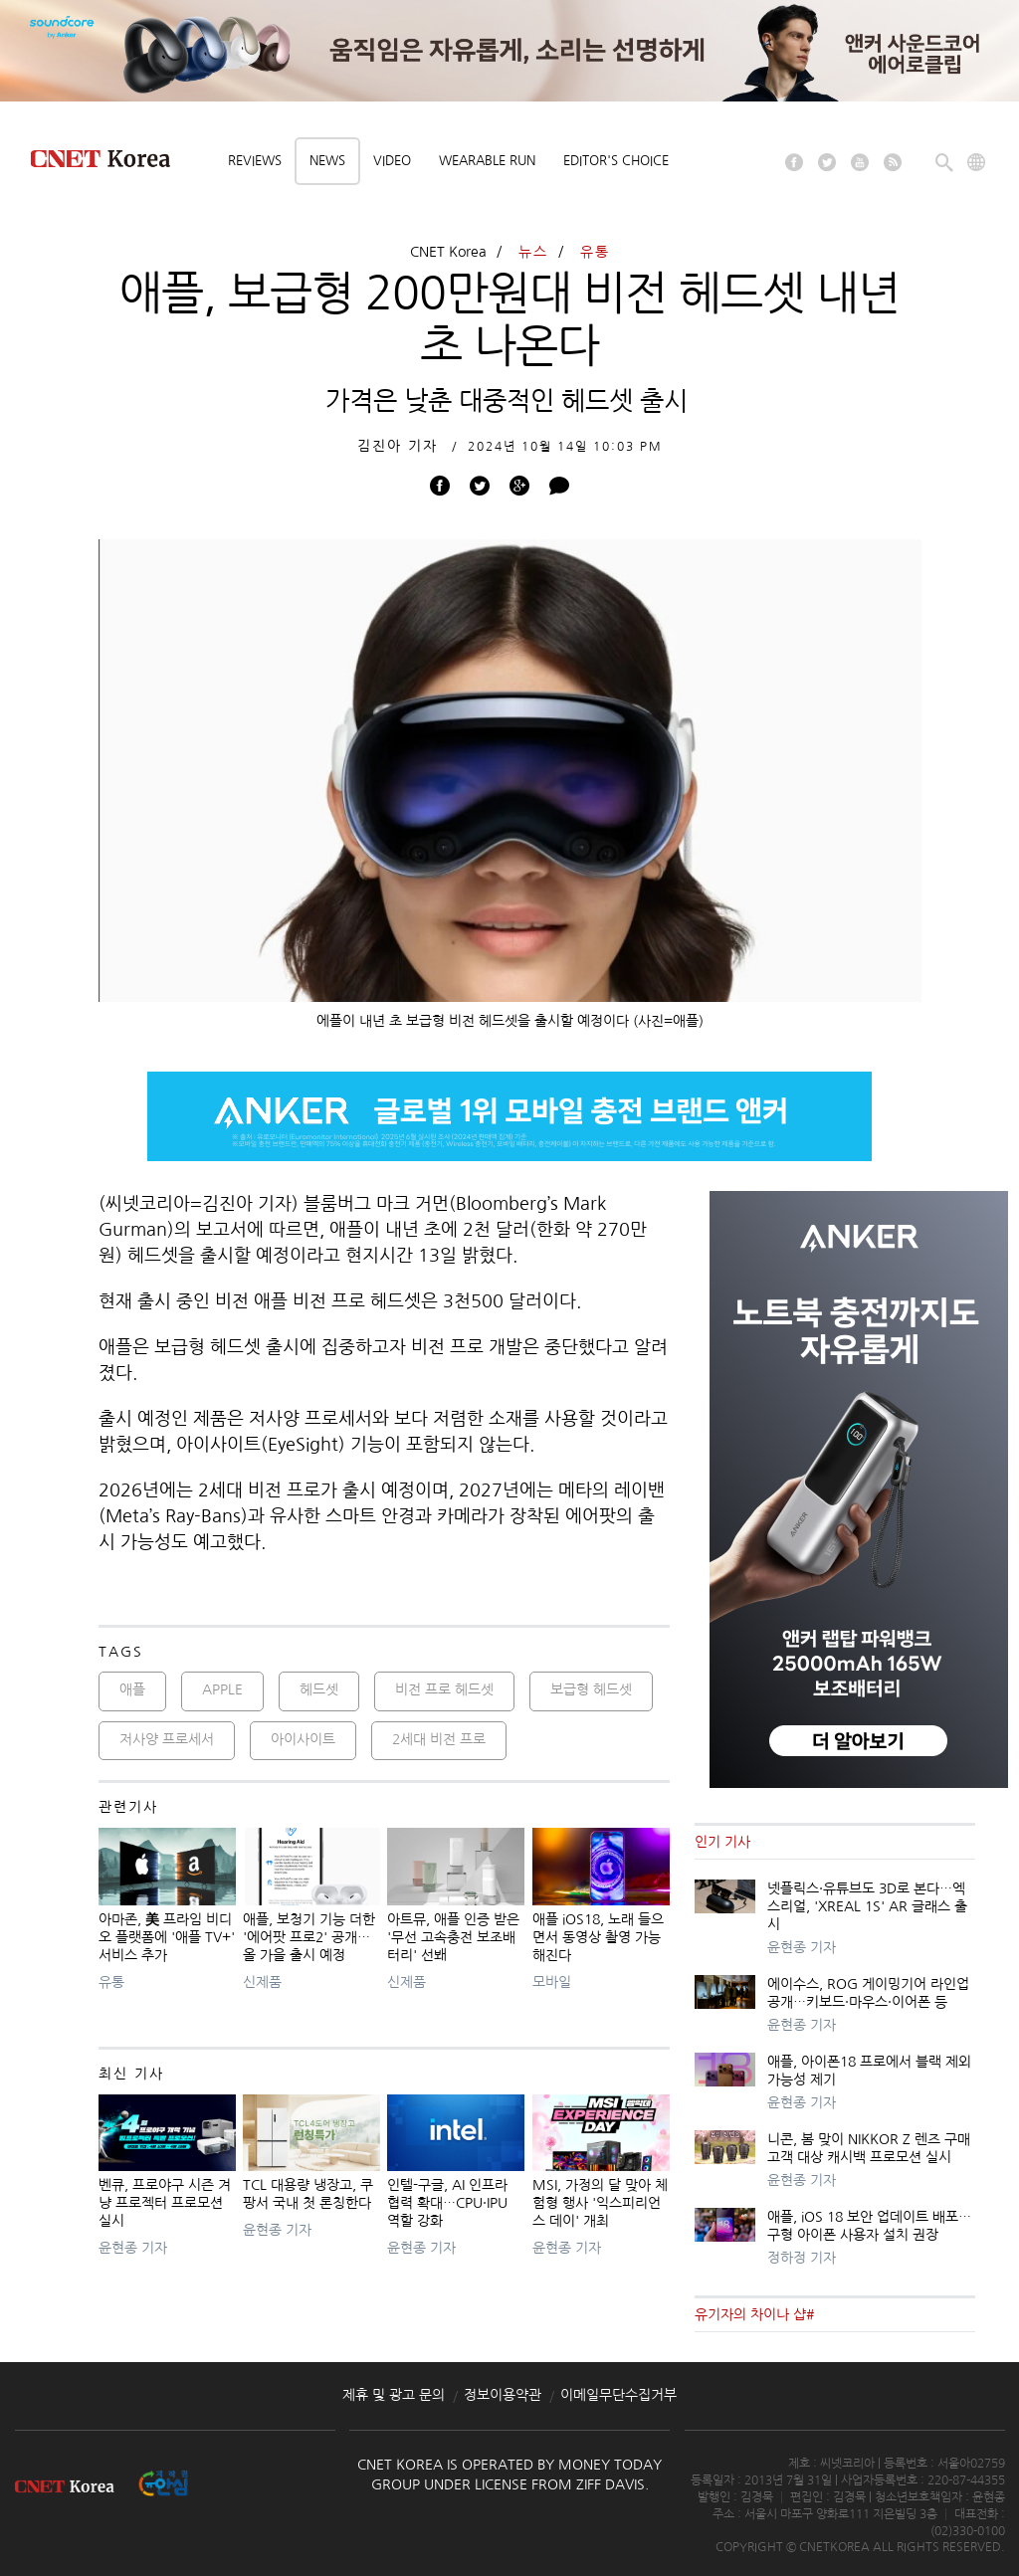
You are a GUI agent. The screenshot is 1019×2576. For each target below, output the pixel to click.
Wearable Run (487, 160)
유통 (595, 252)
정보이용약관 (502, 2395)
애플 (132, 1689)
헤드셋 (319, 1689)
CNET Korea (448, 252)
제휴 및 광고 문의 (393, 2395)
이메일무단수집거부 (618, 2395)
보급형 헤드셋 (591, 1689)
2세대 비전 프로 (439, 1739)
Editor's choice (616, 160)
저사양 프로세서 (166, 1739)
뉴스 (533, 252)
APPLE (222, 1689)
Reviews (255, 160)
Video (392, 160)
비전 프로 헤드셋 (444, 1689)
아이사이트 (303, 1739)
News (327, 160)
